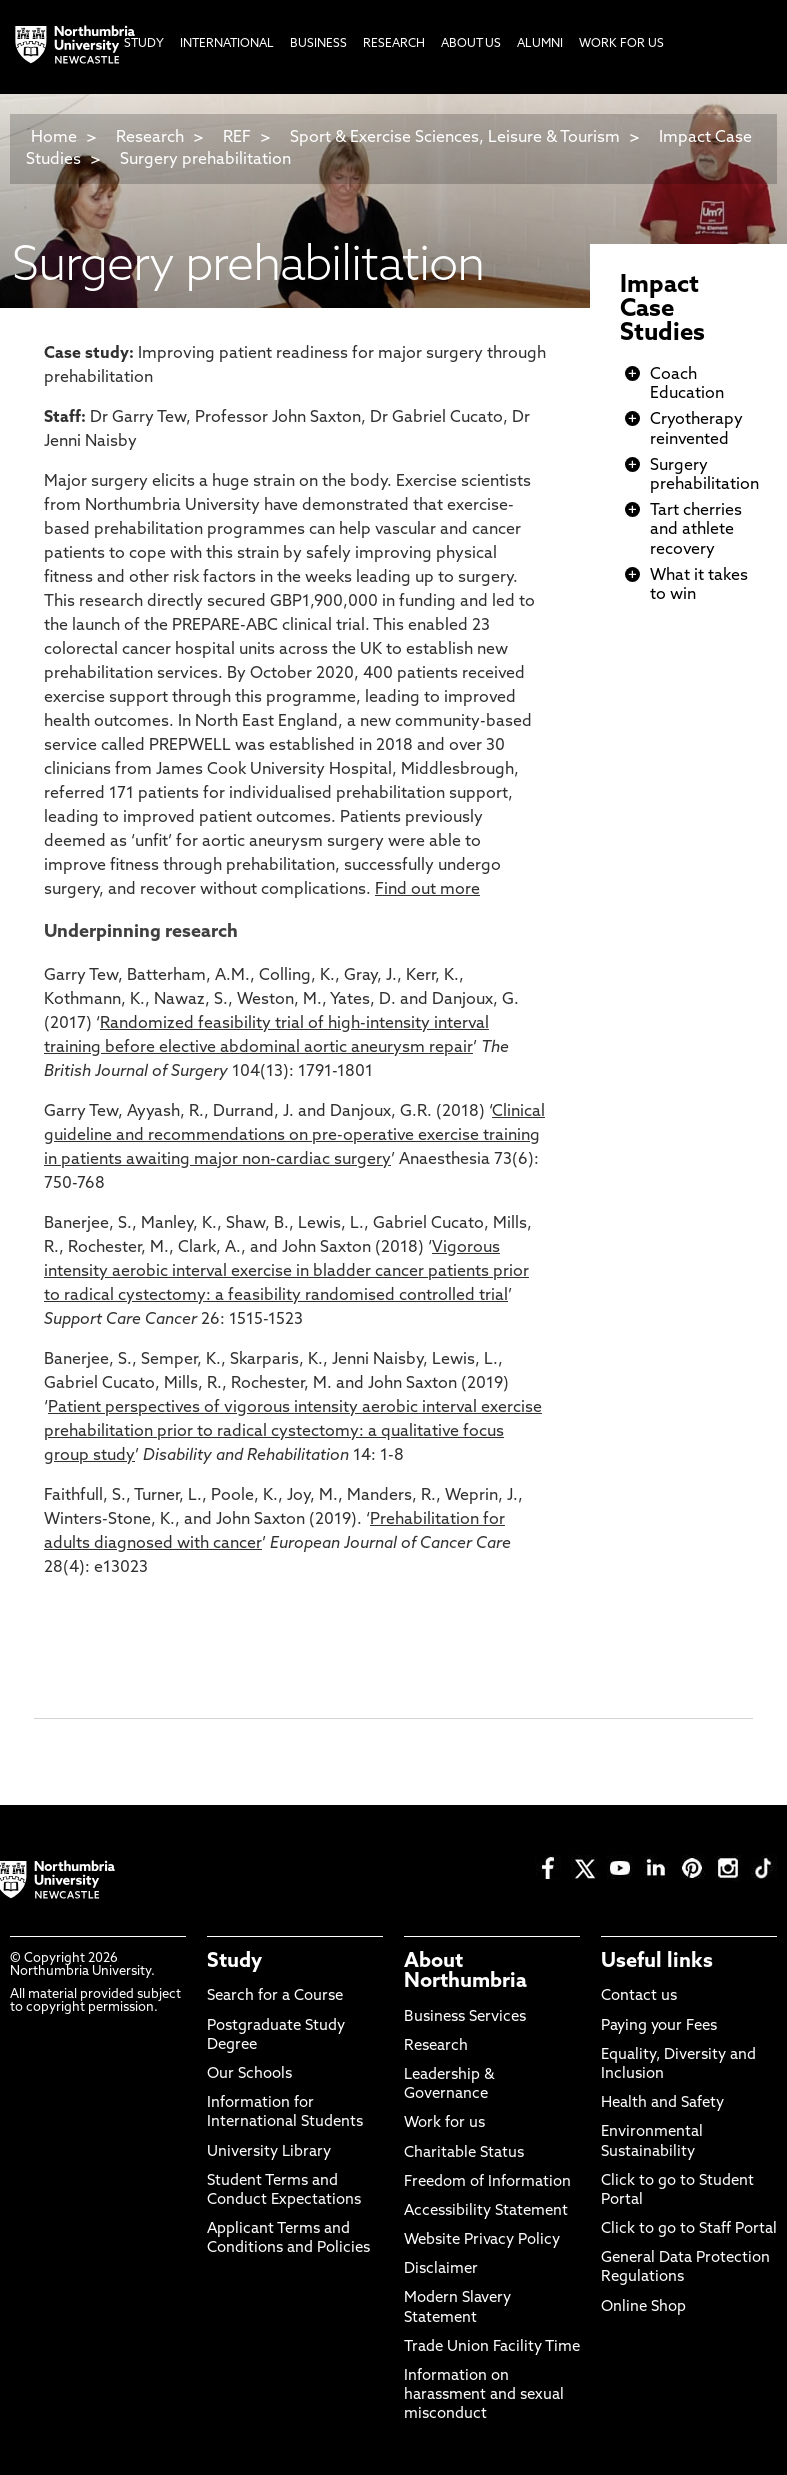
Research (150, 138)
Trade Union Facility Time (492, 2347)
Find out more (427, 890)
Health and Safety (662, 2103)
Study (234, 1962)
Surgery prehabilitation (205, 160)
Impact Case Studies (662, 310)
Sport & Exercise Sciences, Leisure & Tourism (455, 138)
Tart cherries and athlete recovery (696, 530)
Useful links (657, 1962)
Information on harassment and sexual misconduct (484, 2395)
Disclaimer (441, 2269)
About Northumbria (465, 1972)
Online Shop (643, 2307)
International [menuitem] (227, 44)
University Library (269, 2152)
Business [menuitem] (318, 44)
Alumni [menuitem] (540, 44)
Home (54, 138)
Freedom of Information (487, 2182)
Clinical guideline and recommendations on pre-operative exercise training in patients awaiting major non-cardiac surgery (294, 1136)
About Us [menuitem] (471, 44)
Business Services (465, 2017)
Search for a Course (275, 1996)
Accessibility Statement (486, 2211)
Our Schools (249, 2074)
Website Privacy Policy (482, 2240)
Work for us (444, 2123)
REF (237, 138)
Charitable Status (464, 2153)
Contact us (639, 1996)
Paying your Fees (659, 2026)
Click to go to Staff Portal (689, 2229)
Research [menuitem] (394, 44)
